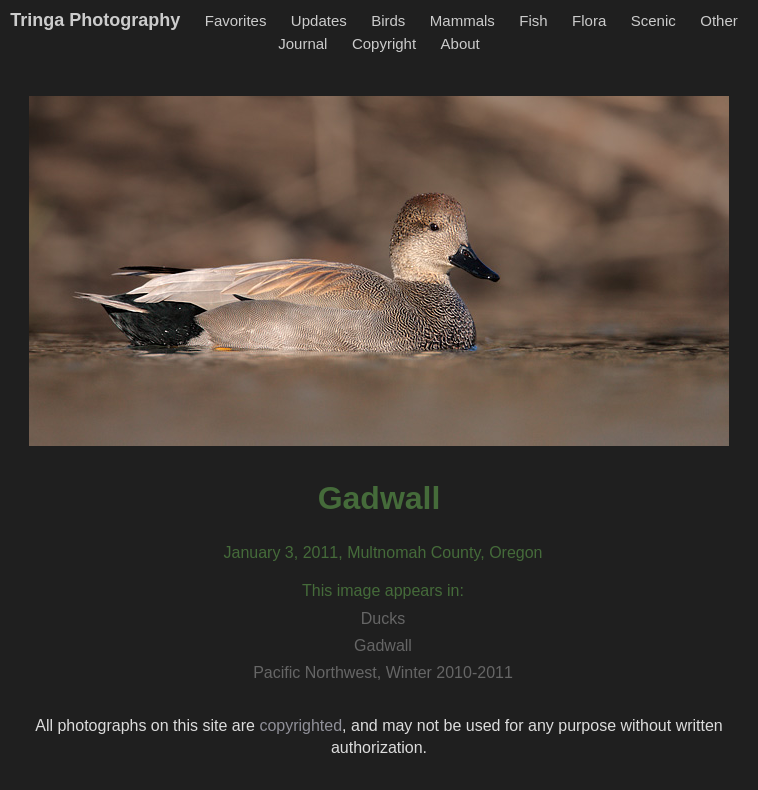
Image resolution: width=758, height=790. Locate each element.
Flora (589, 20)
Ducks (383, 618)
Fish (533, 20)
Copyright (384, 43)
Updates (319, 20)
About (460, 43)
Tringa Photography (95, 20)
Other (719, 20)
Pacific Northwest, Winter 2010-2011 (383, 672)
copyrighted (300, 725)
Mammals (462, 20)
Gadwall (383, 645)
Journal (302, 43)
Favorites (236, 20)
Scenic (653, 20)
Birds (388, 20)
